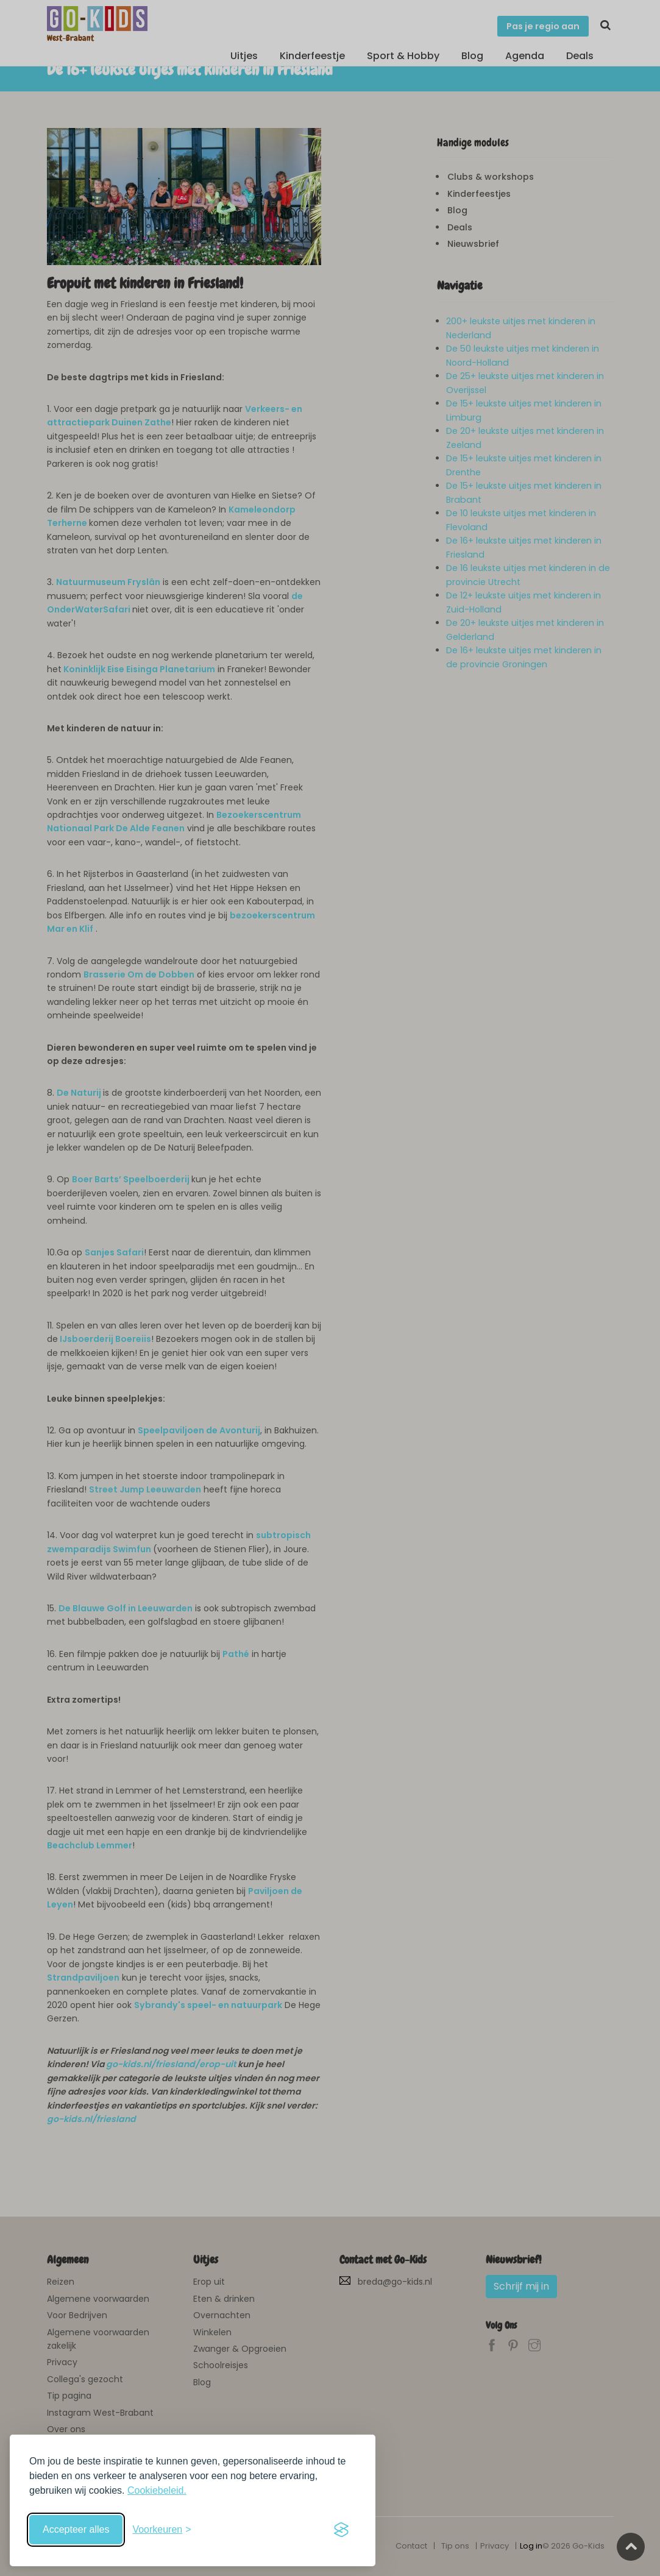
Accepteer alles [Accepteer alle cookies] (76, 2529)
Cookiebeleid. (156, 2490)
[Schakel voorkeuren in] (161, 2530)
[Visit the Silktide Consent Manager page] (341, 2529)
